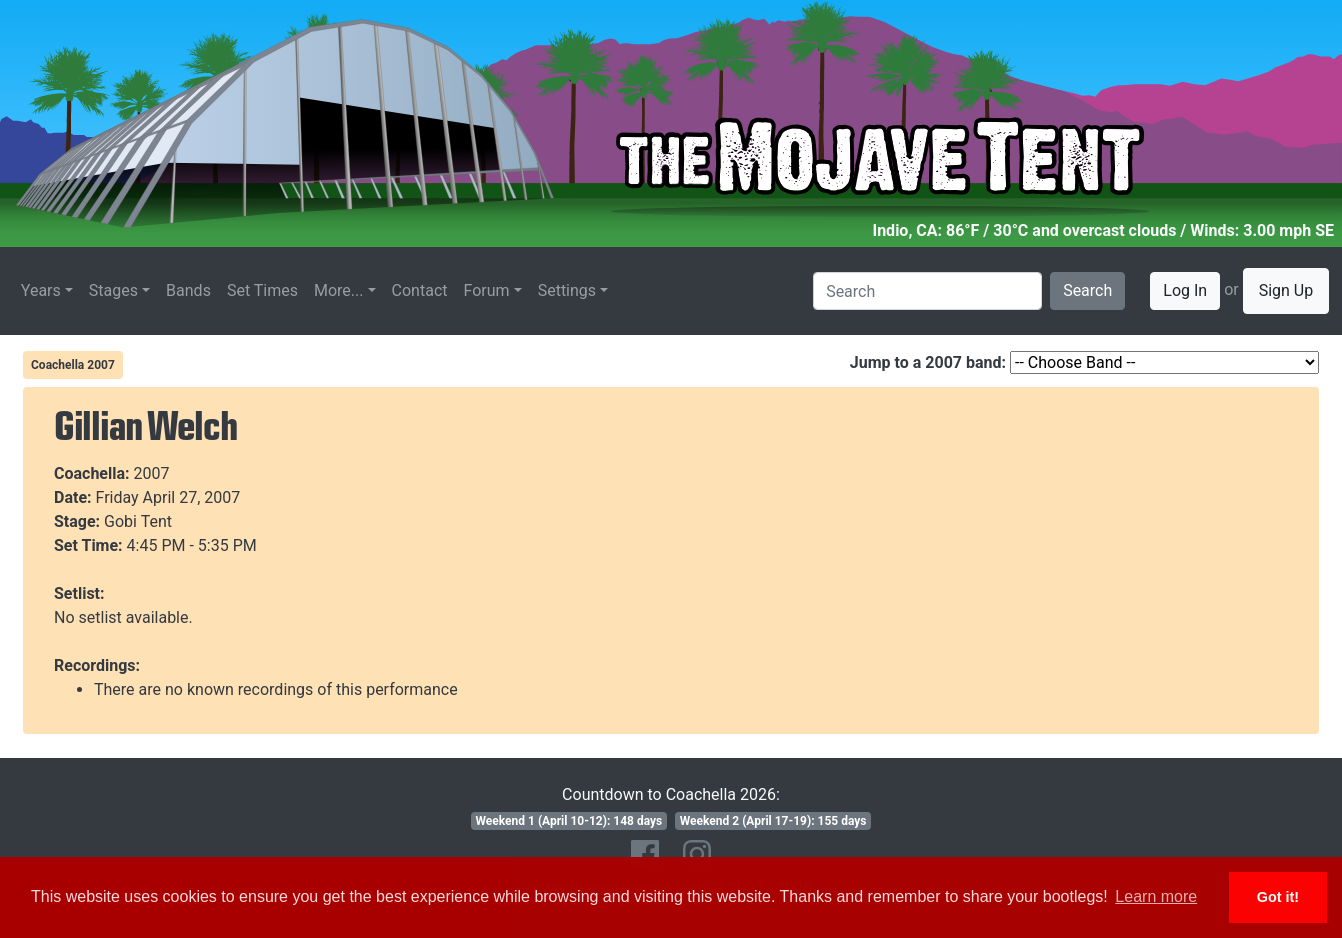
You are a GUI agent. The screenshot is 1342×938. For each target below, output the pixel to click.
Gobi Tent (138, 521)
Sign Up (1286, 290)
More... (339, 290)
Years (41, 290)
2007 (152, 473)
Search (1087, 290)
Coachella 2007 (73, 365)
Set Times (262, 290)
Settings (567, 290)
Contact (420, 290)
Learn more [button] (1156, 896)
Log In (1185, 290)
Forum (487, 290)
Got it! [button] (1278, 897)
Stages (113, 290)
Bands (188, 290)
